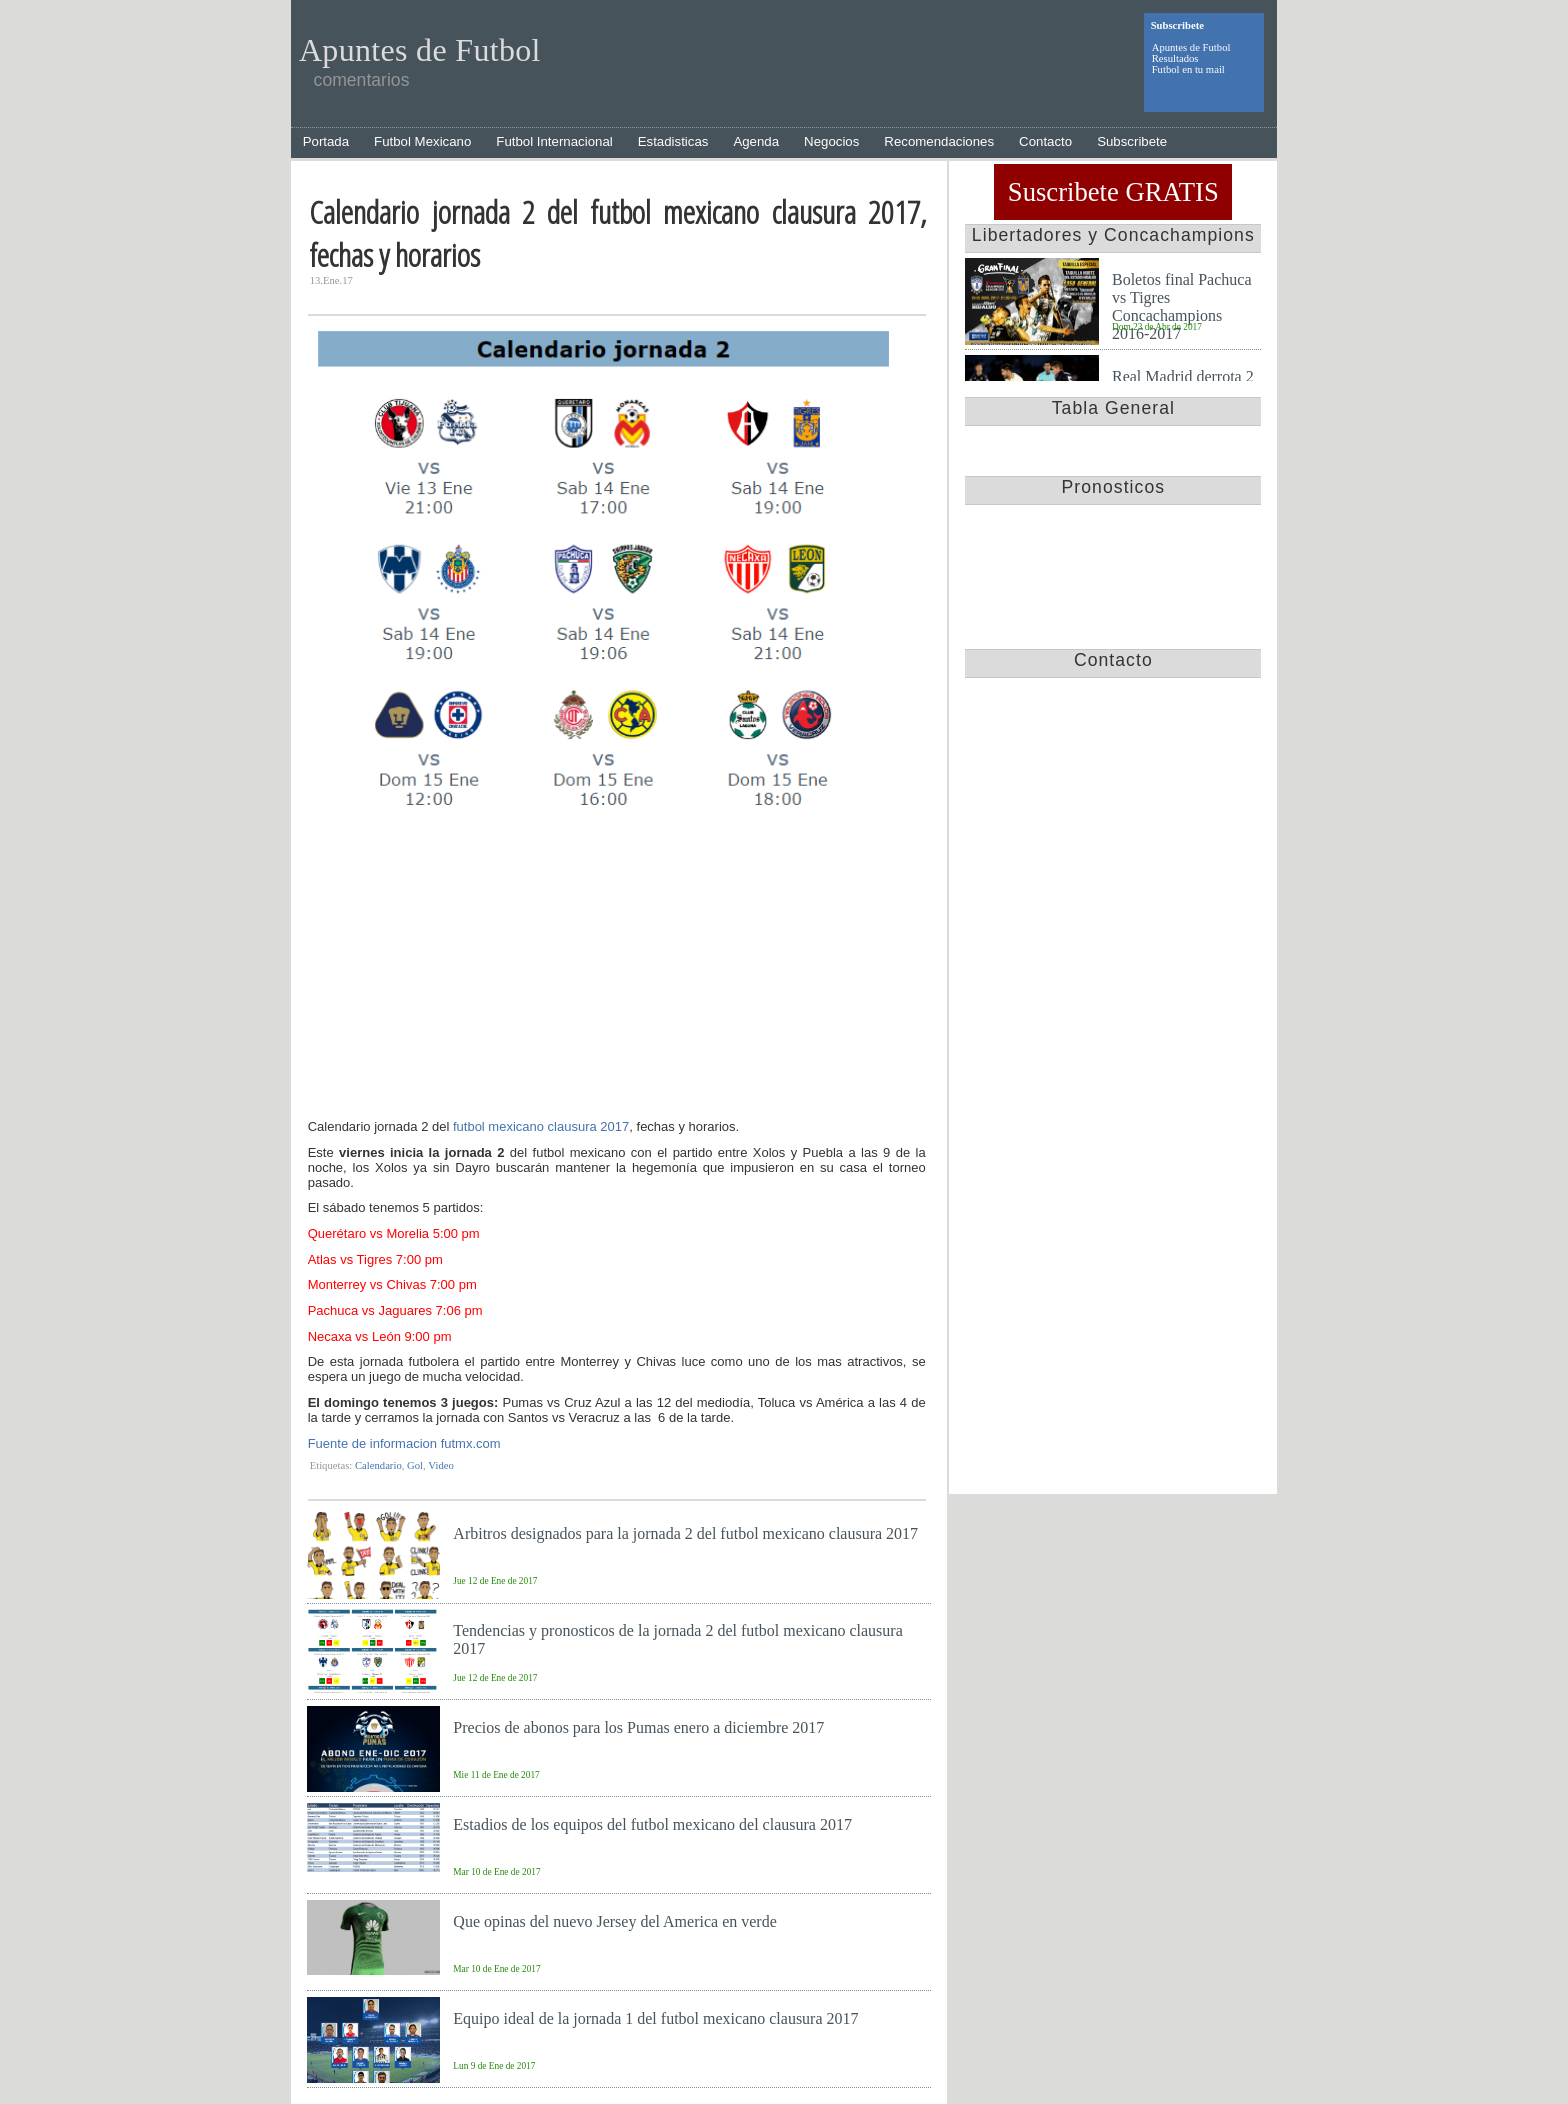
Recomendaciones (939, 141)
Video (440, 1465)
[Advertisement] (617, 968)
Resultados (1175, 58)
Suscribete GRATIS (1113, 192)
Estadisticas (673, 141)
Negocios (831, 141)
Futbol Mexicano (422, 141)
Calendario (378, 1465)
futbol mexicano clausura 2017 (541, 1126)
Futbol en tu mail (1188, 69)
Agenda (756, 141)
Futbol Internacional (554, 141)
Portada (326, 141)
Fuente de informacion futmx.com (404, 1443)
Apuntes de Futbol (1191, 47)
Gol (415, 1465)
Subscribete (1132, 141)
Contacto (1045, 141)
